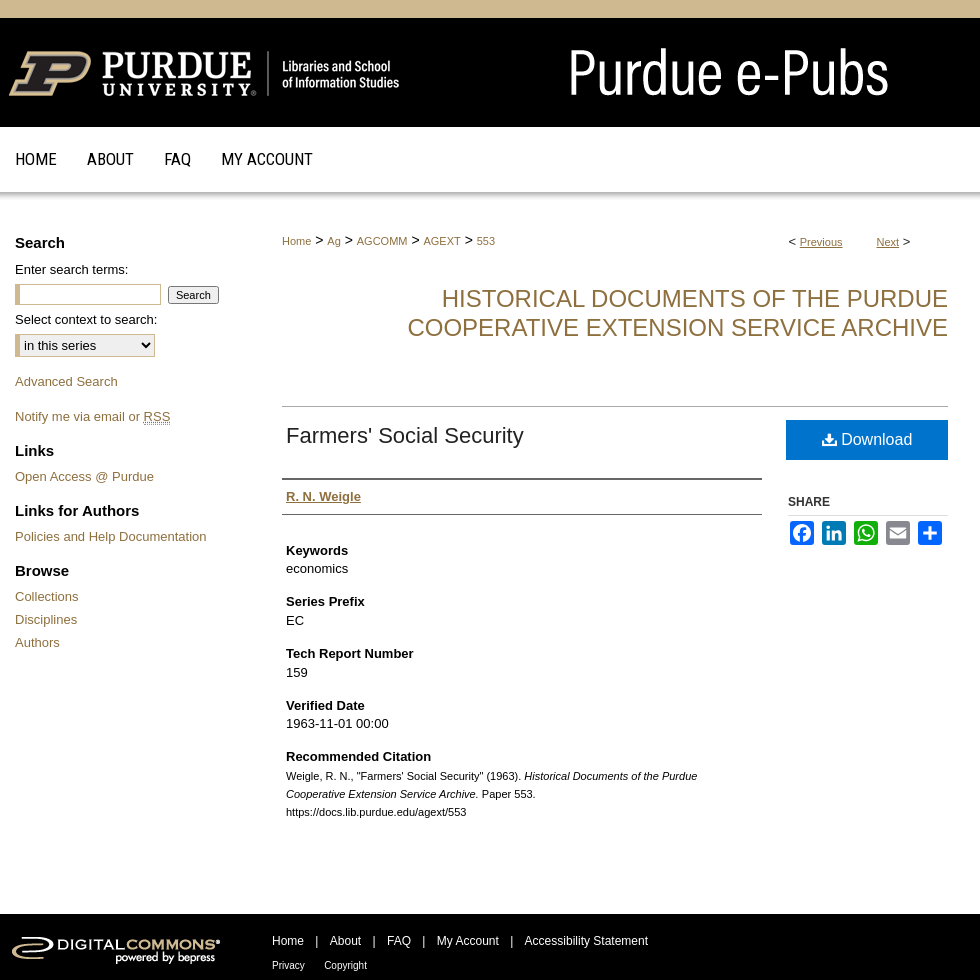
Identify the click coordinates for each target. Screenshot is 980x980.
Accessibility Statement (586, 941)
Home (296, 241)
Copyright (345, 965)
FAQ (399, 941)
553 (486, 241)
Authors (37, 642)
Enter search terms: (71, 269)
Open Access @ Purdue (84, 476)
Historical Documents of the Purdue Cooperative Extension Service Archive (677, 313)
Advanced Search (66, 381)
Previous (821, 242)
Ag (333, 241)
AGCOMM (382, 241)
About (345, 941)
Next (888, 242)
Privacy (288, 965)
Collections (47, 596)
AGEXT (441, 241)
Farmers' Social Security (405, 435)
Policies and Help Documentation (111, 536)
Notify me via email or (92, 416)
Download (867, 439)
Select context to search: (86, 319)
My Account (468, 941)
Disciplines (46, 619)
